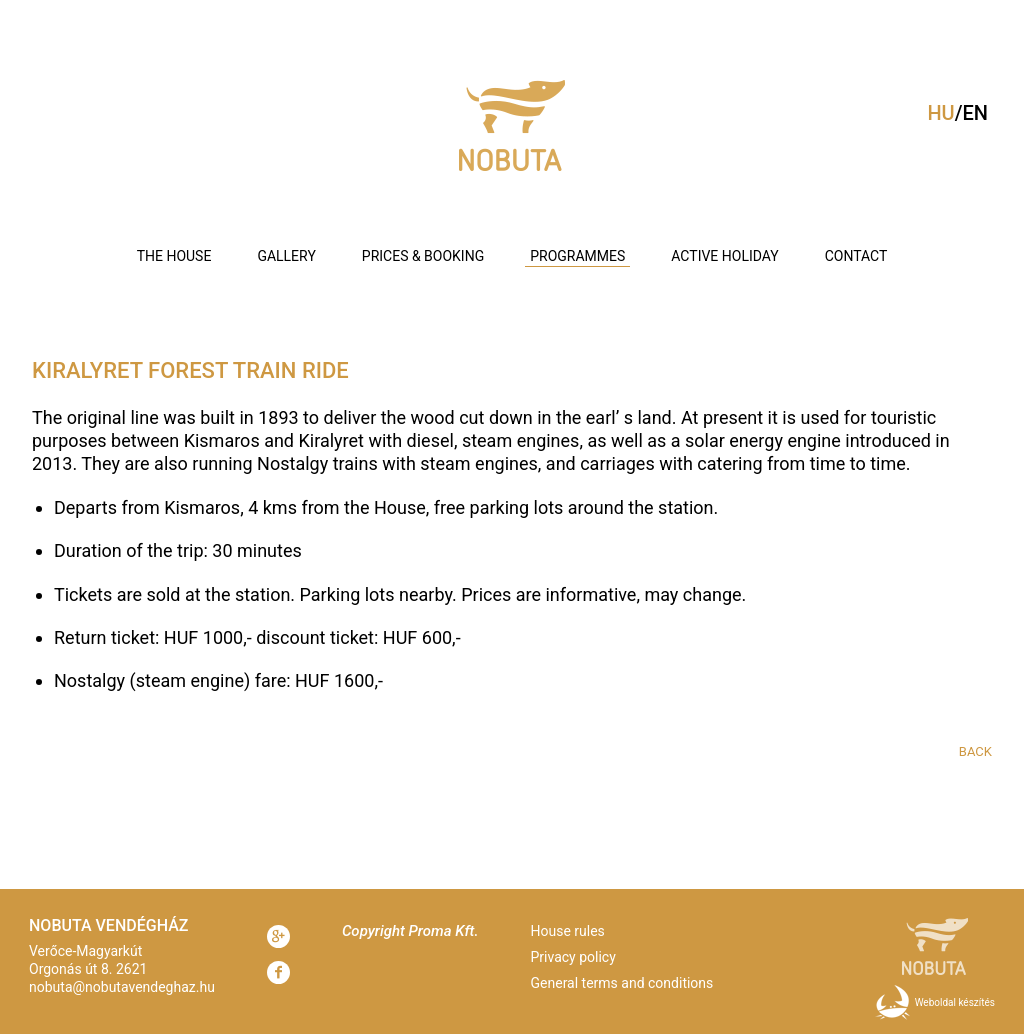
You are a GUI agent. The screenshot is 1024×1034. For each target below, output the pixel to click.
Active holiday (724, 256)
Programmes (577, 256)
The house (174, 256)
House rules (568, 931)
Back (975, 751)
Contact (856, 256)
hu (940, 113)
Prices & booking (423, 256)
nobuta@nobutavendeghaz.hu (122, 987)
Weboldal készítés (955, 1002)
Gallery (286, 256)
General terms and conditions (622, 983)
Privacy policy (573, 957)
